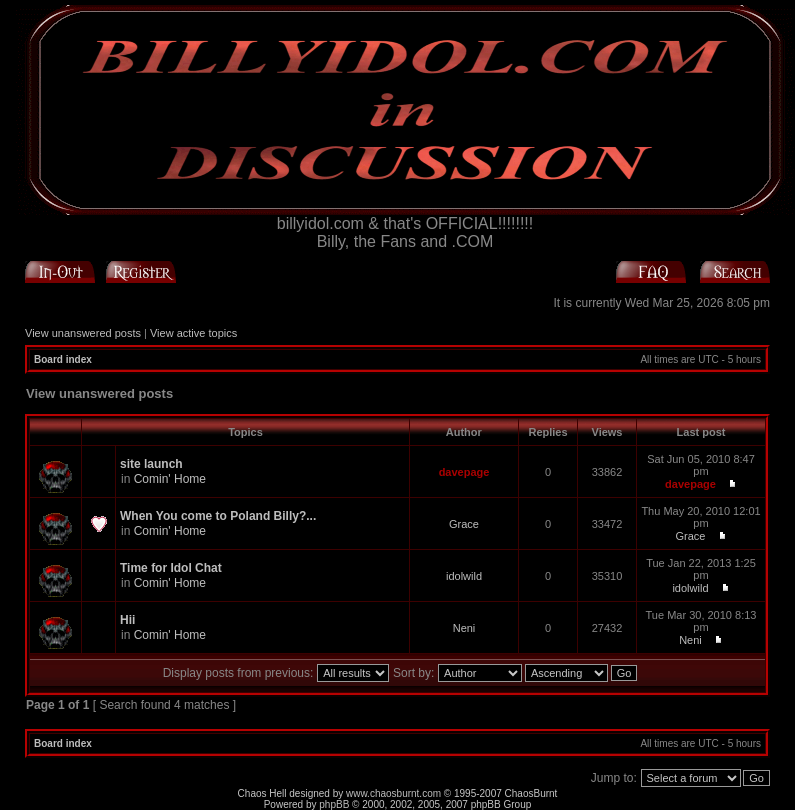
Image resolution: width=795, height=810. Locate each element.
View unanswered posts (83, 333)
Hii (127, 620)
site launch (151, 464)
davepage (464, 472)
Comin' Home (170, 479)
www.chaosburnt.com (393, 793)
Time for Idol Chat (171, 568)
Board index (63, 359)
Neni (464, 628)
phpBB (334, 804)
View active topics (193, 333)
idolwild (464, 576)
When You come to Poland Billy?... (218, 516)
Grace (464, 524)
